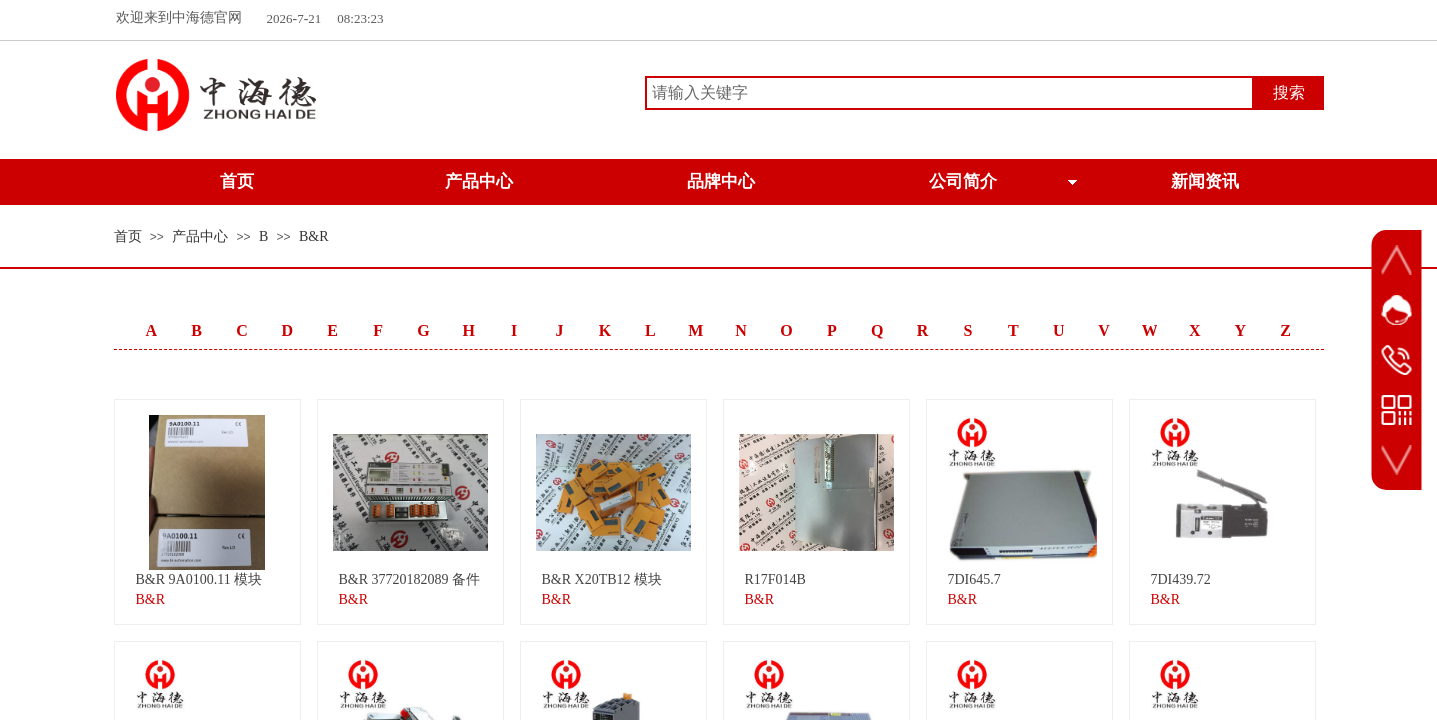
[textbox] (949, 93)
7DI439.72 (1181, 579)
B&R (314, 236)
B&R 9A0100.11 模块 (199, 579)
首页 (128, 236)
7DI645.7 (974, 579)
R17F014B (775, 579)
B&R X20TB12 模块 (602, 579)
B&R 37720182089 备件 (410, 579)
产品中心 (200, 236)
